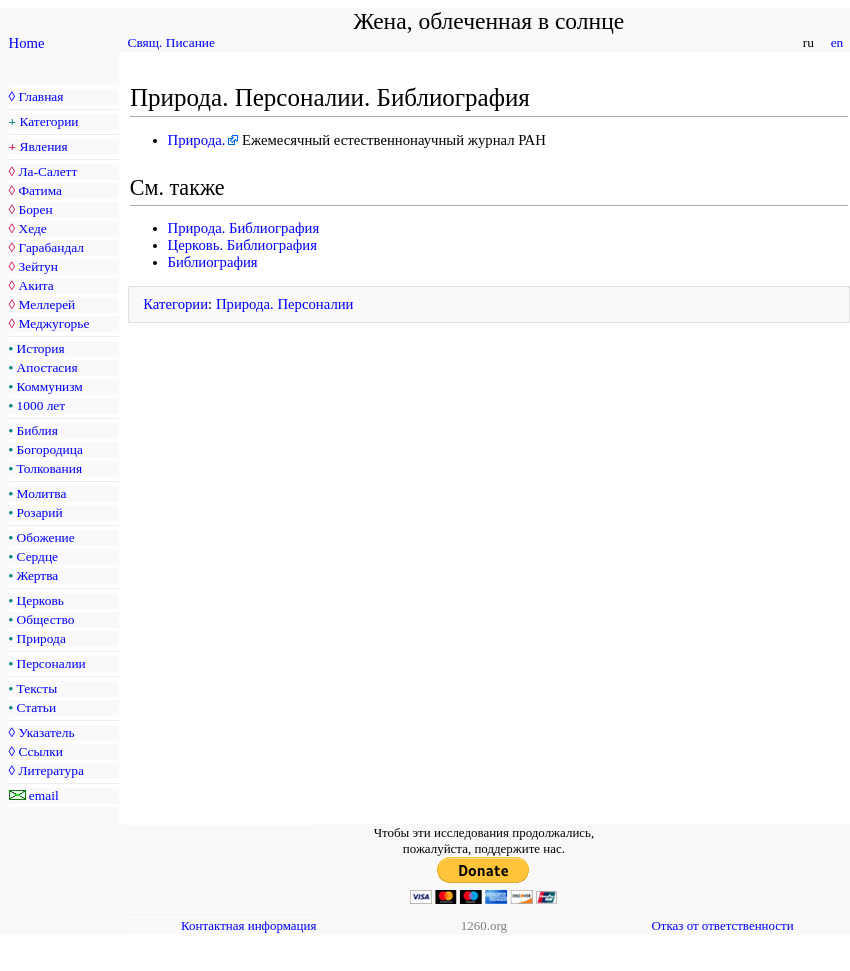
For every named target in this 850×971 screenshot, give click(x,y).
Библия (37, 430)
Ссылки (40, 751)
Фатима (40, 190)
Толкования (49, 468)
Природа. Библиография (244, 228)
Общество (46, 619)
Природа (41, 638)
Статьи (37, 707)
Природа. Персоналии (285, 304)
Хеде (32, 228)
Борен (35, 209)
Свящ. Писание (171, 42)
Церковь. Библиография (242, 245)
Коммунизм (50, 386)
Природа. (197, 140)
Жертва (38, 575)
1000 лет (41, 405)
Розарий (40, 512)
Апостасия (47, 367)
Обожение (46, 537)
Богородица (50, 449)
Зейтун (37, 266)
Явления (44, 146)
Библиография (213, 262)
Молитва (42, 493)
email (44, 795)
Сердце (37, 556)
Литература (50, 770)
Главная (40, 96)
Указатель (46, 732)
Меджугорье (53, 323)
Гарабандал (50, 247)
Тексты (37, 688)
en (836, 42)
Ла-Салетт (47, 171)
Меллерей (46, 304)
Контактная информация (248, 925)
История (41, 348)
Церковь (40, 600)
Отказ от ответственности (722, 925)
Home (27, 43)
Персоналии (51, 663)
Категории (49, 121)
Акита (35, 285)
